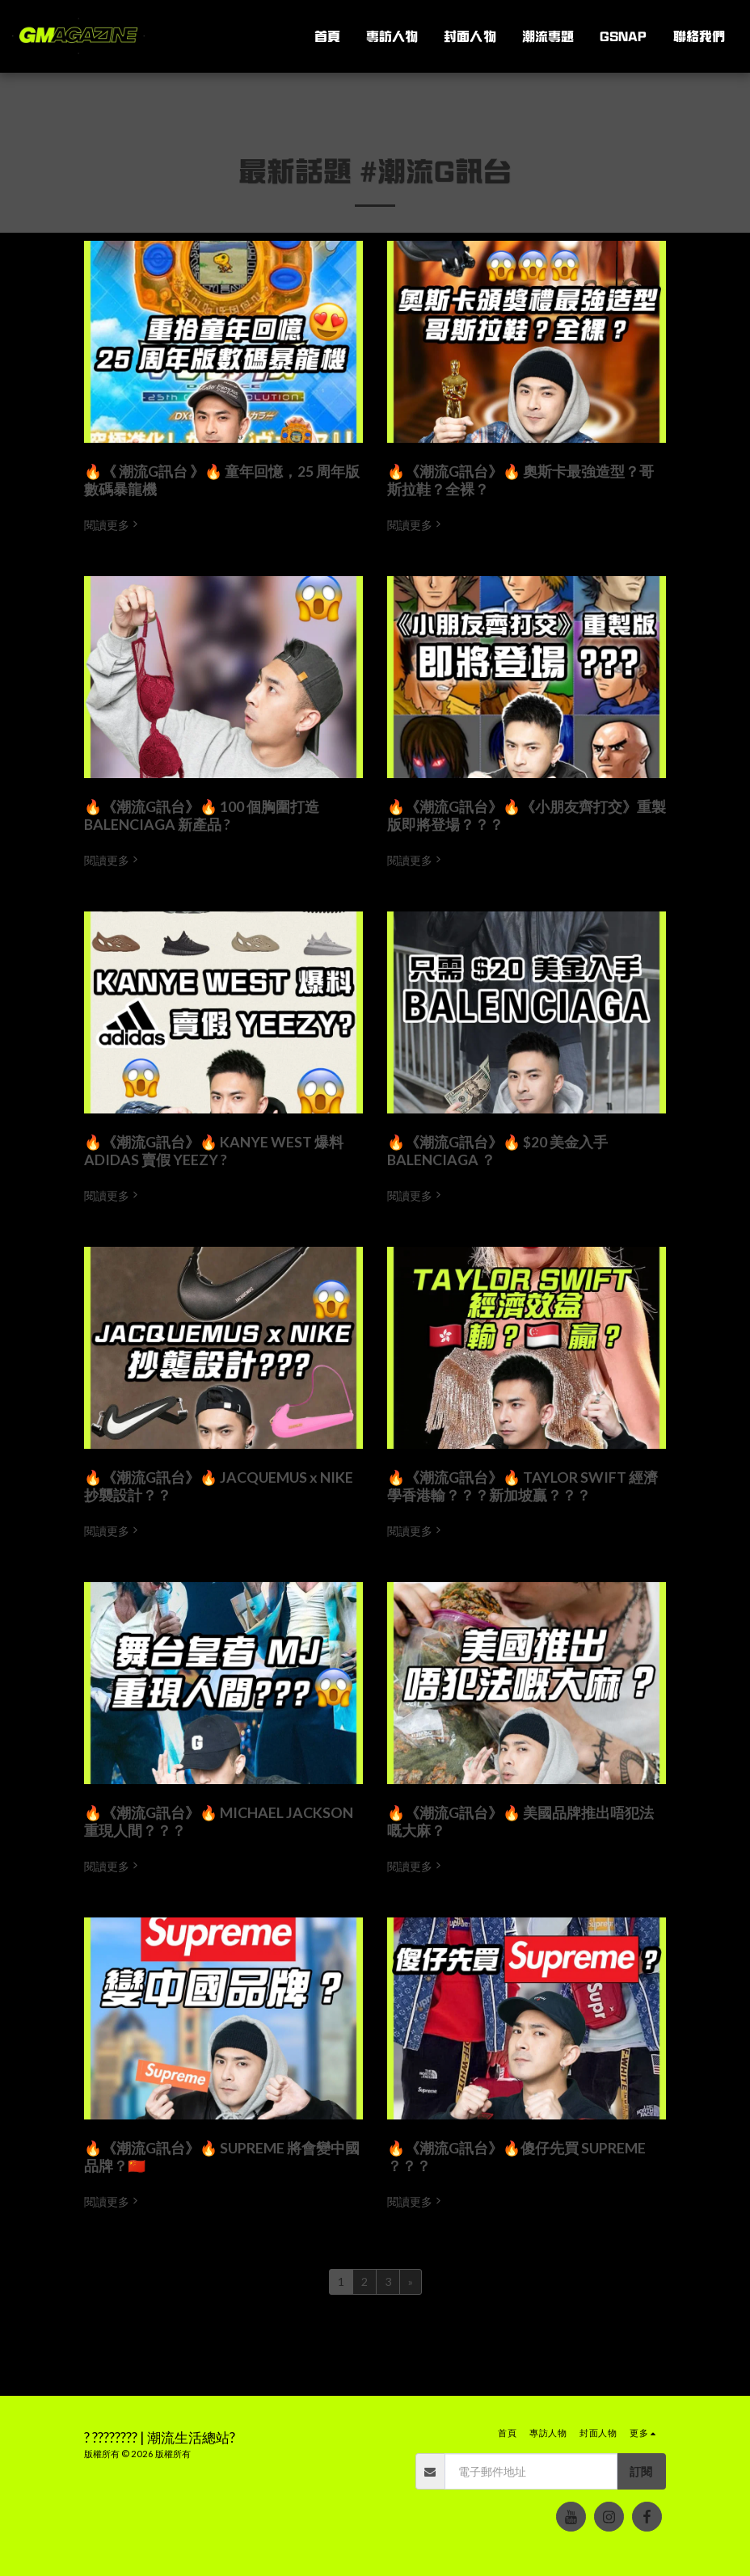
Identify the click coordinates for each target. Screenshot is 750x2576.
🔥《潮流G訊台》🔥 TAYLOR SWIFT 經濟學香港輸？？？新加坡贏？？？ (522, 1486)
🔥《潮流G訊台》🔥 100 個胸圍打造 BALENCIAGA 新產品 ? (201, 816)
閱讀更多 (112, 525)
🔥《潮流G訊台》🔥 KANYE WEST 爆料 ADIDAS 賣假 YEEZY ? (213, 1151)
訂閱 (641, 2471)
